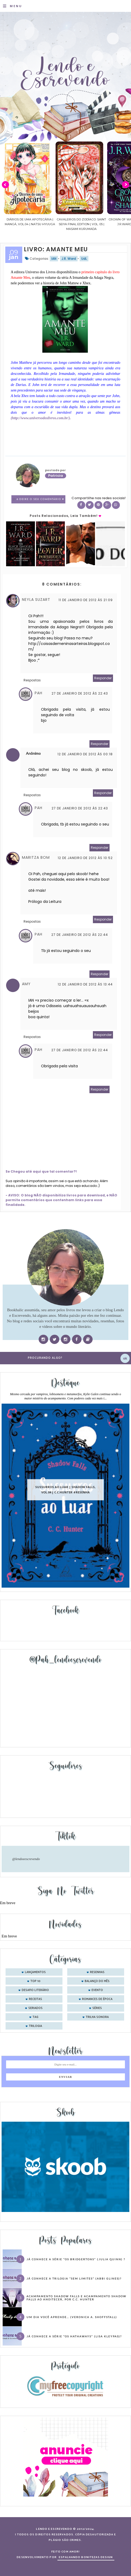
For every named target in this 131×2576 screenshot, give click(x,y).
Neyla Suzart (36, 599)
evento (97, 1990)
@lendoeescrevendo (26, 1859)
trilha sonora (97, 2017)
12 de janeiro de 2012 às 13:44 (85, 984)
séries (97, 2008)
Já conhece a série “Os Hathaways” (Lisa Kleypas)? (74, 2336)
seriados (35, 2008)
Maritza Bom (36, 857)
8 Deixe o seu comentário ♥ (40, 499)
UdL (84, 258)
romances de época (97, 1999)
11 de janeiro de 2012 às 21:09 (85, 600)
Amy (26, 984)
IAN (53, 258)
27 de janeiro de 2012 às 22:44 (79, 934)
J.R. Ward (69, 258)
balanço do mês (97, 1981)
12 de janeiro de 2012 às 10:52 (85, 858)
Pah (38, 693)
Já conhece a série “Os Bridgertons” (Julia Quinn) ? (75, 2259)
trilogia (35, 2026)
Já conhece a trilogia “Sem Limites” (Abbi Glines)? (73, 2278)
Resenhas (97, 1972)
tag (35, 2017)
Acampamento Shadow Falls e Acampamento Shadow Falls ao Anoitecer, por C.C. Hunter (76, 2298)
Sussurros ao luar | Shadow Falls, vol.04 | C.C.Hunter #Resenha (65, 1489)
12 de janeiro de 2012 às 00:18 (85, 754)
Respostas (32, 680)
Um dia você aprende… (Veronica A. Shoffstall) (71, 2317)
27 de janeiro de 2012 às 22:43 (80, 693)
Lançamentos (35, 1972)
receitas (35, 1999)
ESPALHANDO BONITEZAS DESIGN (86, 2557)
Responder (103, 678)
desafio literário (35, 1990)
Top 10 (35, 1981)
